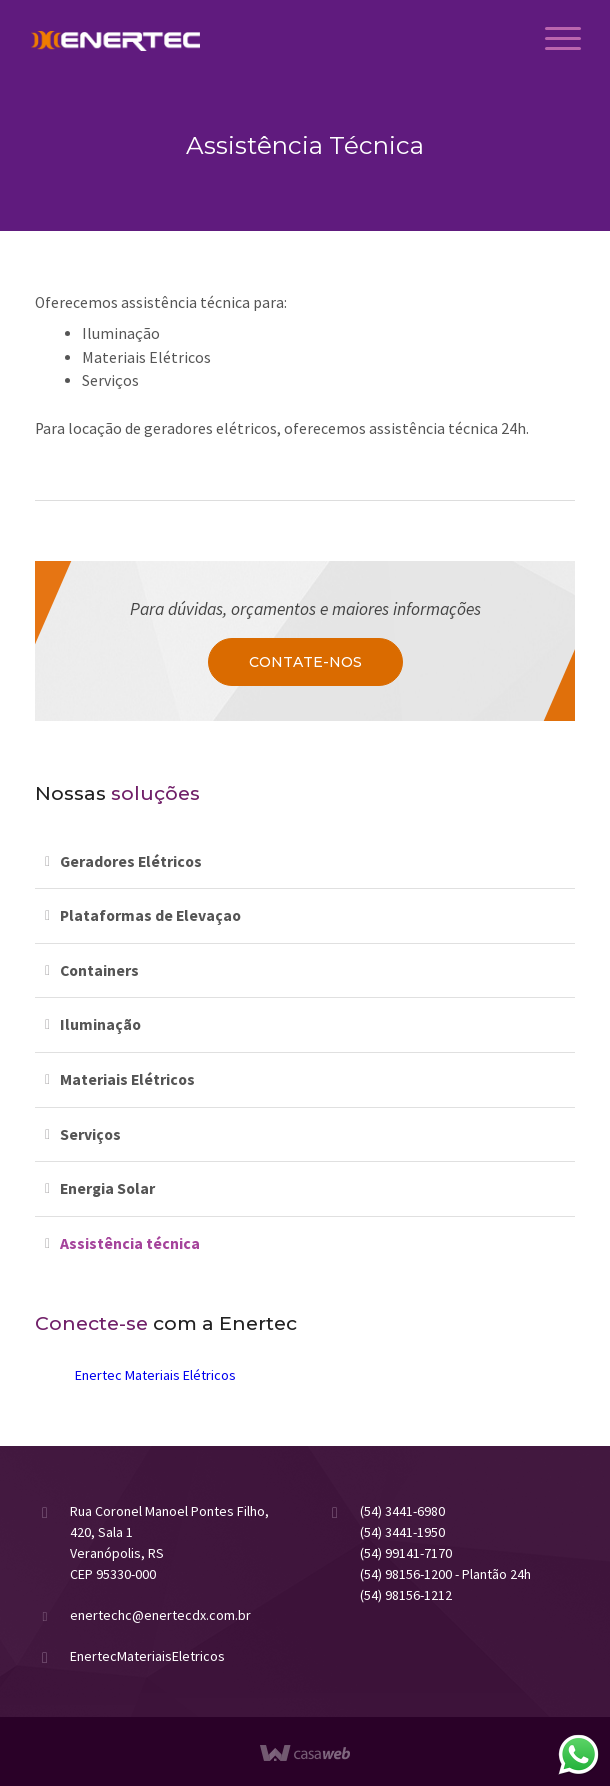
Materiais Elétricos (127, 1079)
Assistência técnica (130, 1243)
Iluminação (100, 1024)
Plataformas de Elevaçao (150, 915)
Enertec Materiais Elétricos (155, 1375)
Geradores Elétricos (131, 861)
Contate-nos (305, 662)
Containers (99, 970)
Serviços (90, 1134)
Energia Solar (107, 1188)
